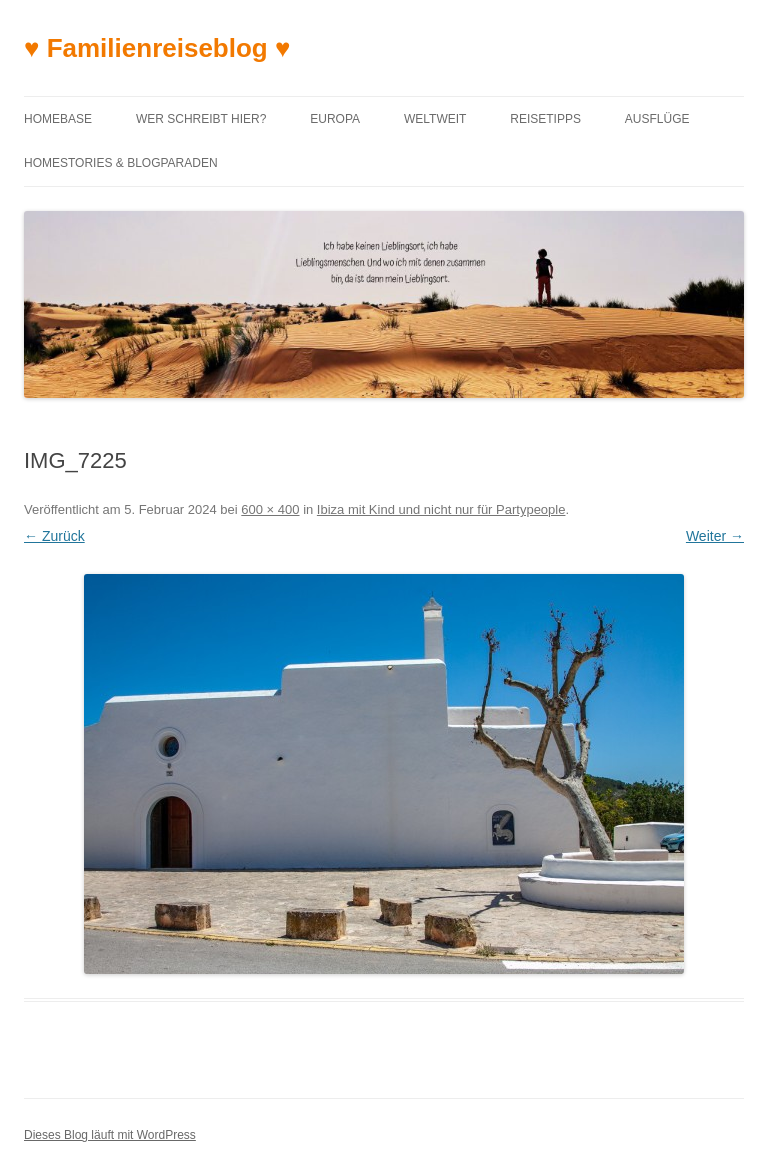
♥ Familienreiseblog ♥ (157, 48)
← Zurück (54, 536)
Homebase (58, 119)
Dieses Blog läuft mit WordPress (110, 1135)
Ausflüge (657, 119)
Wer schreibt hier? (201, 119)
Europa (335, 119)
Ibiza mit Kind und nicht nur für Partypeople (441, 509)
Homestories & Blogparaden (121, 163)
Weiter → (715, 536)
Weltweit (435, 119)
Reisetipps (545, 119)
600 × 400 (270, 509)
